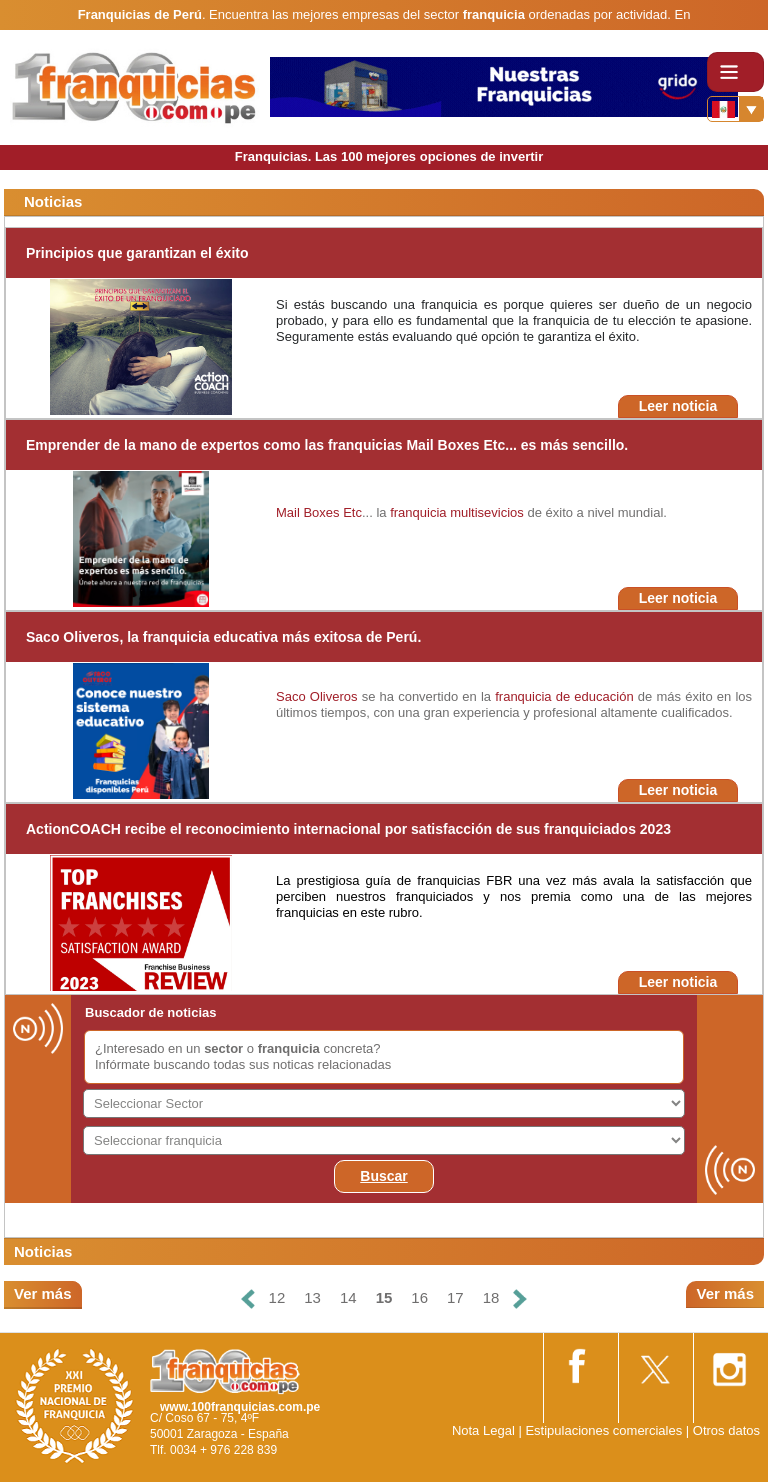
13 (312, 1297)
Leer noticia (678, 406)
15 (384, 1297)
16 (419, 1297)
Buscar (383, 1176)
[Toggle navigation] (735, 72)
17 (455, 1297)
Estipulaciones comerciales (605, 1430)
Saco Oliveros (316, 696)
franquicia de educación (564, 696)
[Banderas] (735, 109)
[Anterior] (247, 1298)
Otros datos (726, 1430)
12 (277, 1297)
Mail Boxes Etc (319, 512)
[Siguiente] (520, 1298)
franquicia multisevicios (457, 512)
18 (491, 1297)
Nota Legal (483, 1430)
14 (348, 1297)
